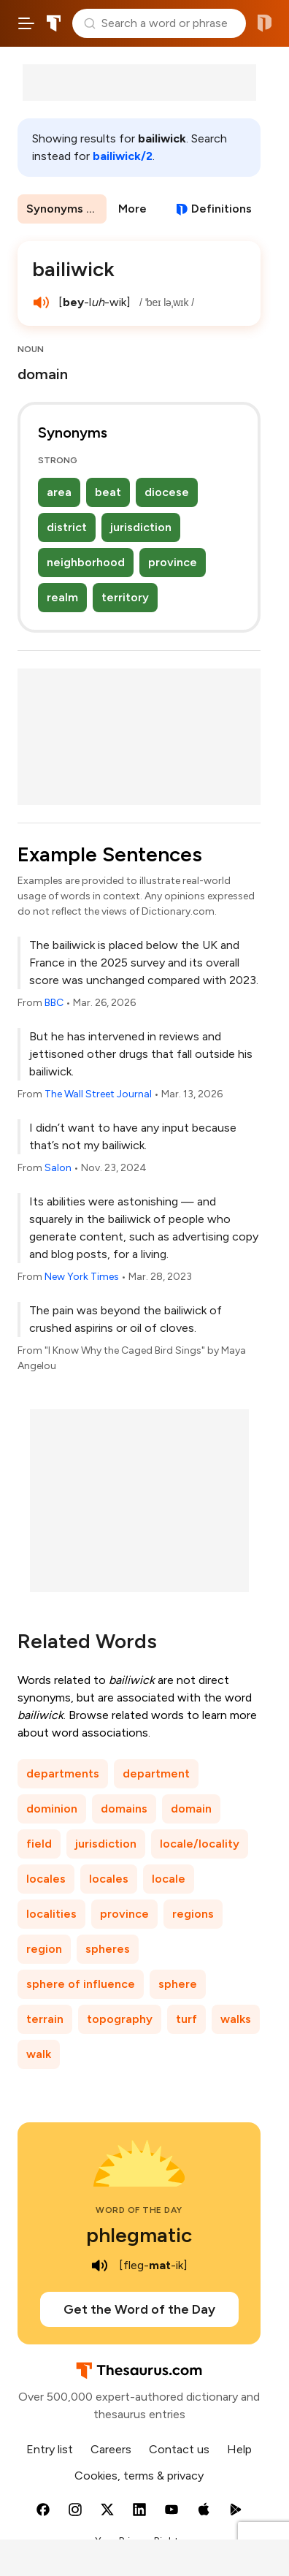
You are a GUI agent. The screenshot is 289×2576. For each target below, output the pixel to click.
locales (46, 1879)
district (67, 527)
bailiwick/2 (123, 156)
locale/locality (199, 1844)
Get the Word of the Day (139, 2309)
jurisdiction (141, 527)
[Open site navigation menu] (26, 23)
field (39, 1844)
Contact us (179, 2449)
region (44, 1949)
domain (191, 1808)
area (59, 492)
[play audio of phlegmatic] (100, 2265)
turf (186, 2019)
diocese (166, 492)
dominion (51, 1808)
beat (108, 492)
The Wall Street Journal (98, 1094)
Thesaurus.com (54, 23)
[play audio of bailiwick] (41, 302)
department (156, 1773)
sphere (177, 1984)
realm (62, 597)
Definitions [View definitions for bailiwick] (221, 209)
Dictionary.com (264, 23)
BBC (54, 1003)
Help (239, 2449)
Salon (58, 1168)
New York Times (82, 1276)
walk (38, 2054)
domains (124, 1808)
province (172, 562)
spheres (107, 1949)
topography (120, 2019)
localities (51, 1914)
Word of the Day (139, 2210)
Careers (110, 2449)
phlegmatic (139, 2234)
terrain (44, 2019)
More (132, 209)
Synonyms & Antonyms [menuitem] (66, 209)
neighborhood (86, 562)
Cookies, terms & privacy (139, 2475)
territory (125, 597)
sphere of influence (80, 1984)
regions (193, 1914)
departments (62, 1773)
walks (235, 2019)
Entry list (49, 2449)
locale (168, 1879)
